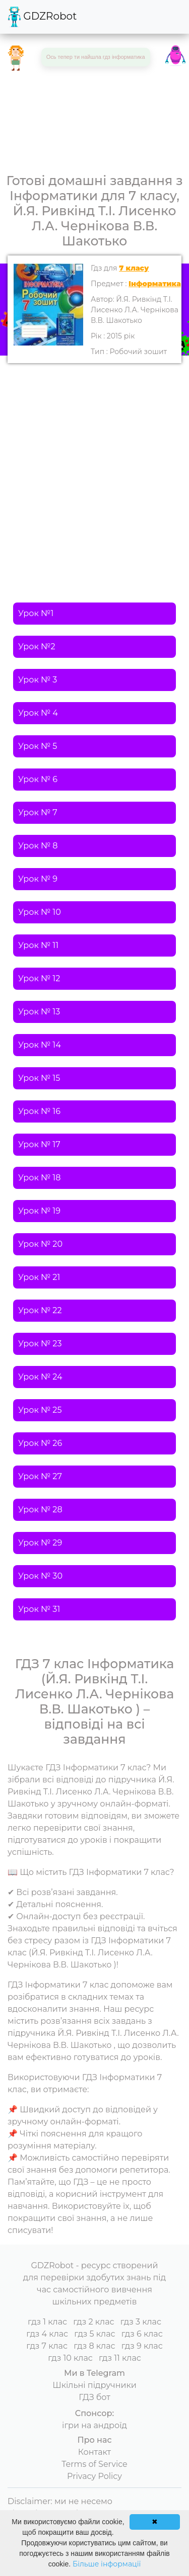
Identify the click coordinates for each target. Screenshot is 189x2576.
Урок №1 (35, 613)
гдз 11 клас (120, 2358)
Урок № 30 (40, 1576)
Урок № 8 (38, 845)
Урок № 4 (38, 713)
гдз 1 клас (47, 2322)
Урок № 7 (37, 812)
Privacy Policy (94, 2476)
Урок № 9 (37, 879)
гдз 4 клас (47, 2334)
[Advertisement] (94, 462)
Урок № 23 (39, 1343)
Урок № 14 (39, 1045)
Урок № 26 (40, 1443)
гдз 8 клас (94, 2346)
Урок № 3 (37, 679)
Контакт (94, 2452)
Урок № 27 (40, 1476)
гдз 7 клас (47, 2346)
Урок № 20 (40, 1244)
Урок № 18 (39, 1177)
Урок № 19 (39, 1211)
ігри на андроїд (94, 2425)
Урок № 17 (39, 1144)
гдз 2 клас (93, 2322)
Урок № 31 (39, 1609)
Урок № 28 (40, 1509)
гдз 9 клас (142, 2346)
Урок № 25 (40, 1410)
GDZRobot (42, 17)
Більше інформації (107, 2563)
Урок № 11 (38, 945)
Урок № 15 (39, 1078)
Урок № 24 (40, 1377)
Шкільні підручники (94, 2385)
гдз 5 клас (94, 2334)
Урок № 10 (39, 912)
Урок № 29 (40, 1543)
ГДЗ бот (94, 2397)
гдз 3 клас (140, 2322)
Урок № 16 (39, 1111)
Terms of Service (94, 2464)
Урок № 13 (39, 1011)
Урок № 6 (37, 779)
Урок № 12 (39, 978)
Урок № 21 (39, 1277)
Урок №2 (36, 646)
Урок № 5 (37, 746)
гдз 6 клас (142, 2334)
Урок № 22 (40, 1310)
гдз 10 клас (70, 2358)
